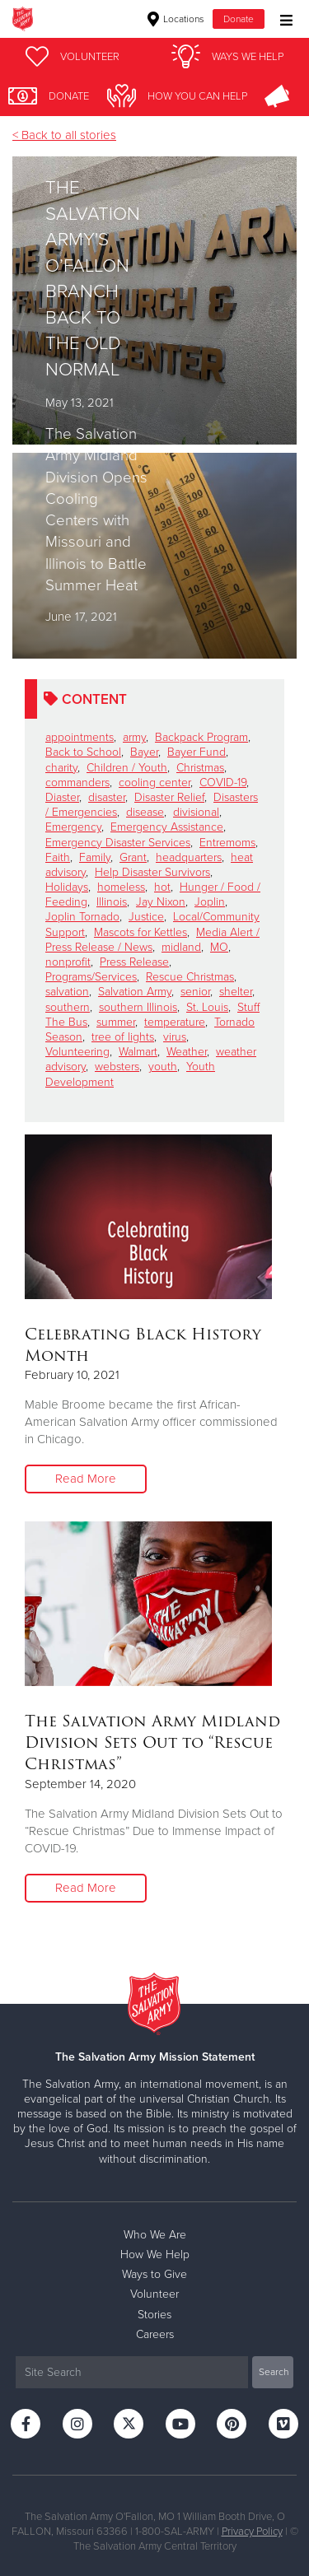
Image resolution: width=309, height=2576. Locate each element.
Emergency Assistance (166, 827)
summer (115, 1022)
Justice (146, 917)
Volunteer (154, 2294)
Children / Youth (127, 768)
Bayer (144, 752)
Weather (186, 1052)
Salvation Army (134, 992)
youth (162, 1067)
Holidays (66, 887)
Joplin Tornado (82, 917)
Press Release (134, 962)
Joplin (209, 902)
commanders (77, 783)
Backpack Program (201, 737)
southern (67, 1007)
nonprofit (68, 962)
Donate (238, 19)
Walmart (138, 1052)
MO (219, 947)
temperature (174, 1022)
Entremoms (227, 843)
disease (145, 812)
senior (195, 992)
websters (117, 1067)
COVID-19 (222, 783)
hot (162, 887)
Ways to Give (154, 2274)
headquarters (189, 857)
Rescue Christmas (190, 977)
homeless (121, 887)
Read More (85, 1478)
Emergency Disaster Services (117, 843)
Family (94, 857)
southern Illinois (138, 1007)
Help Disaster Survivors (152, 872)
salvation (67, 992)
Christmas (200, 768)
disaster (106, 797)
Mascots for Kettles (140, 932)
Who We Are (155, 2235)
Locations (175, 19)
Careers (155, 2334)
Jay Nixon (160, 902)
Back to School (83, 752)
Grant (133, 857)
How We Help (155, 2255)
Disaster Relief (169, 797)
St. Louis (207, 1007)
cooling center (154, 783)
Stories (154, 2315)
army (134, 737)
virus (174, 1037)
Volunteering (77, 1052)
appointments (79, 737)
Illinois (111, 902)
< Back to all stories (64, 135)
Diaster (62, 797)
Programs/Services (91, 977)
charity (61, 768)
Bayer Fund (196, 752)
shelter (235, 992)
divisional (196, 812)
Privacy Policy (252, 2531)
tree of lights (122, 1037)
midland (181, 947)
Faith (57, 857)
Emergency (73, 827)
